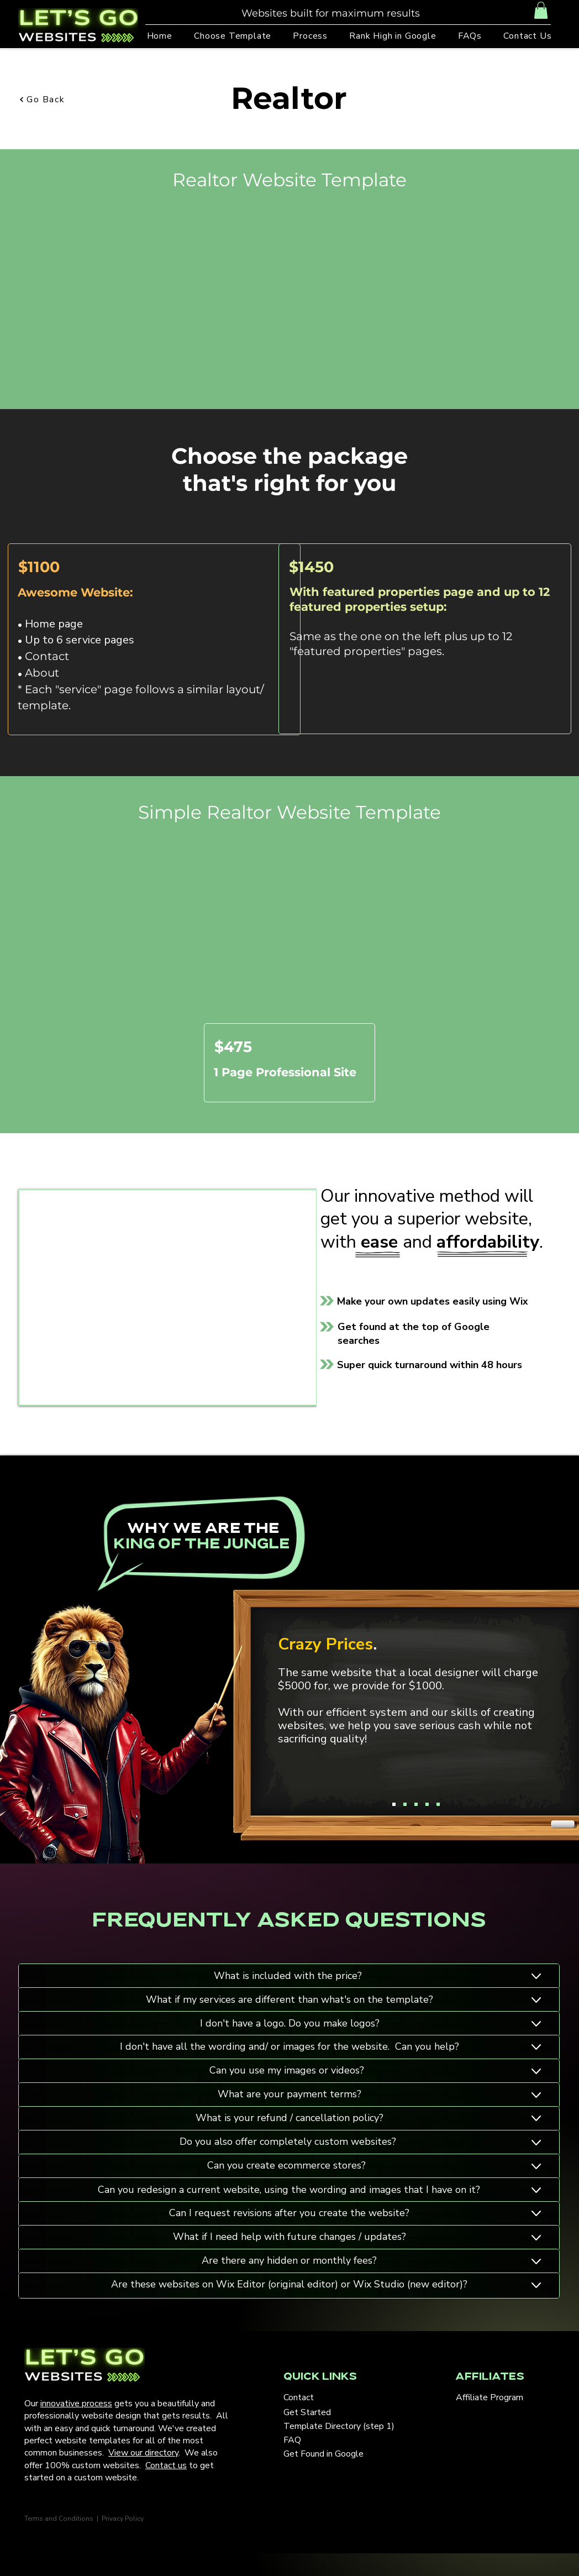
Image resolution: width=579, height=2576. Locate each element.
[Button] (402, 1976)
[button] (541, 10)
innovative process (76, 2403)
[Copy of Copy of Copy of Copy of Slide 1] (438, 1804)
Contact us (166, 2465)
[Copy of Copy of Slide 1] (416, 1804)
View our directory (143, 2453)
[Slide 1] (394, 1804)
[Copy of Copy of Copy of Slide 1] (427, 1804)
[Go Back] (58, 99)
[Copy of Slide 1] (405, 1804)
